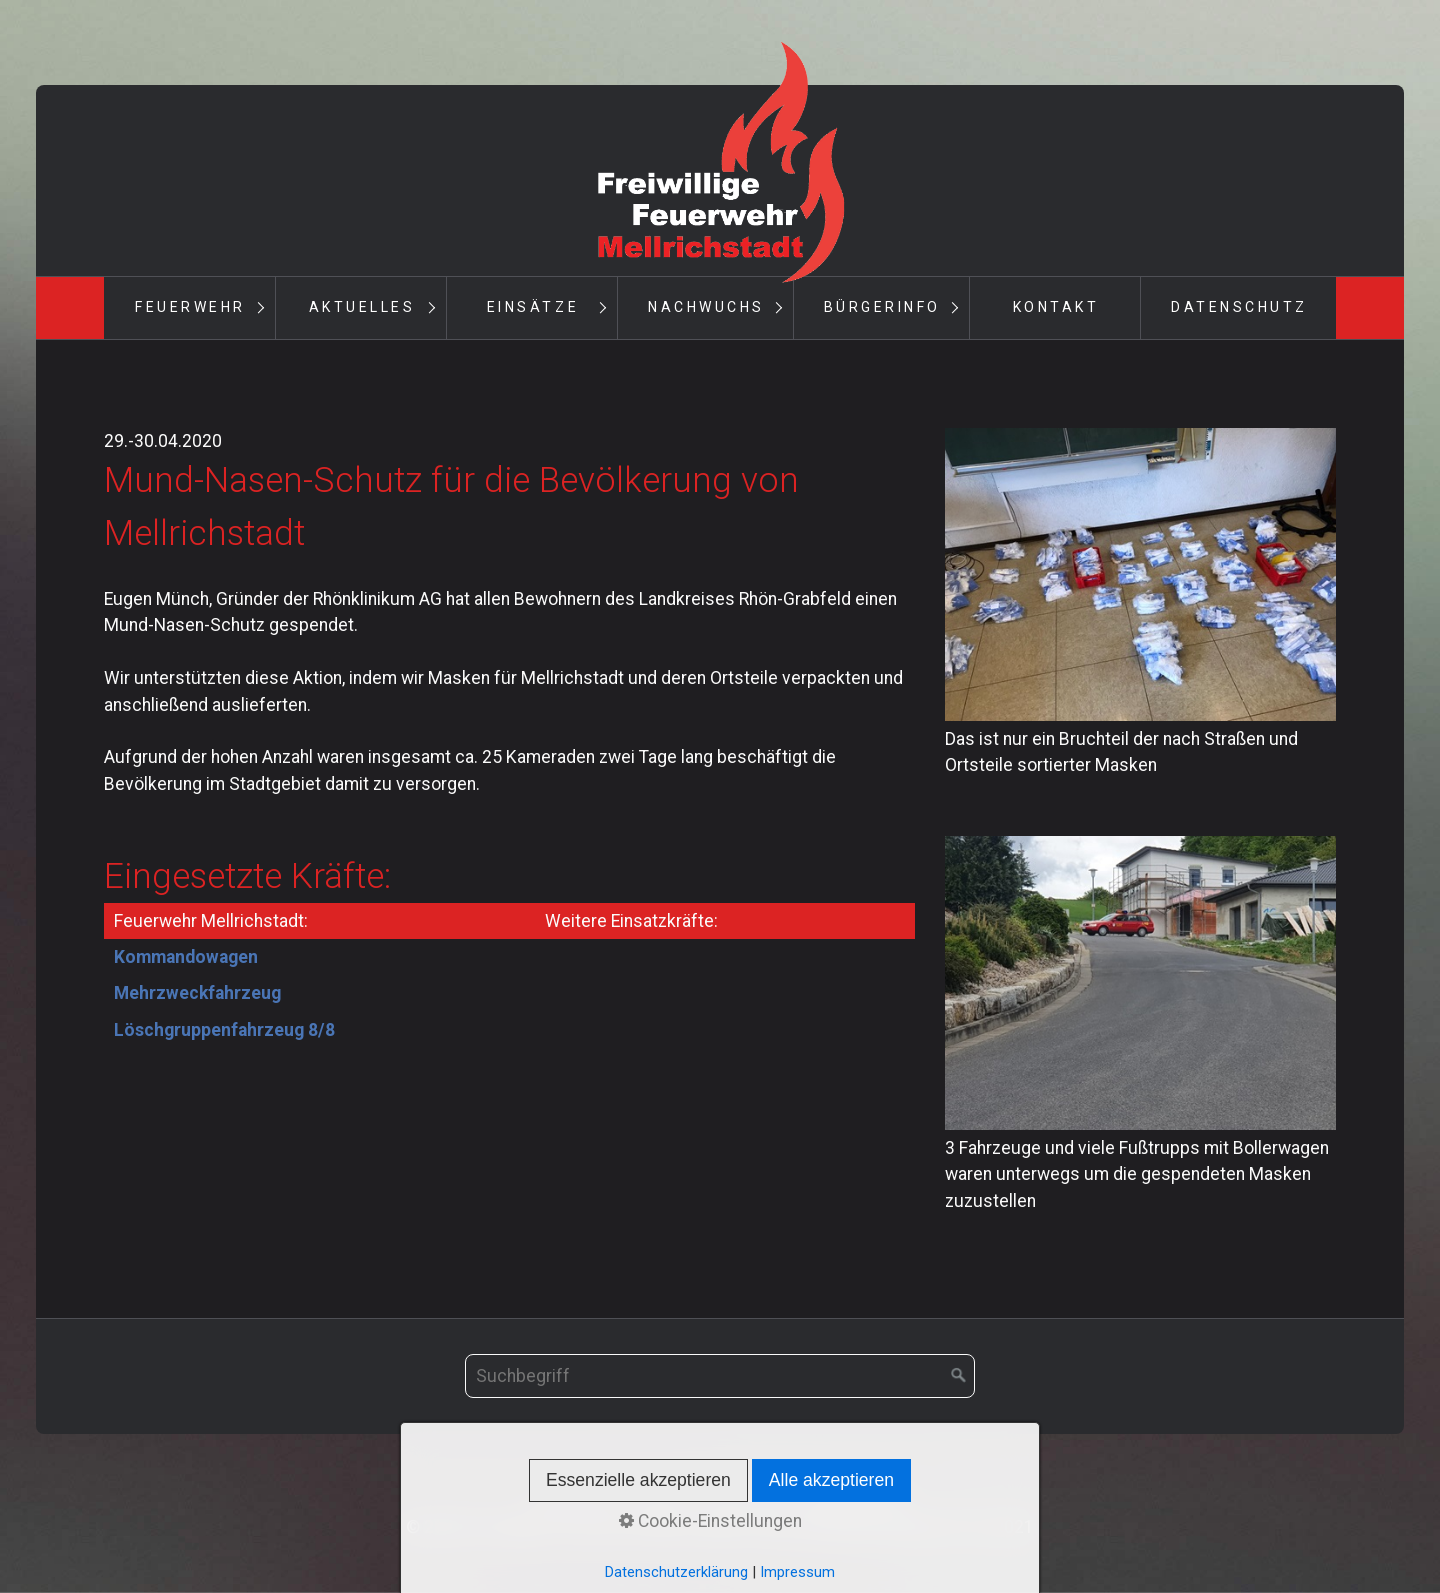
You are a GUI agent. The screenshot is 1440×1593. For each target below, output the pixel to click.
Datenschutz (1239, 307)
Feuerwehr (190, 307)
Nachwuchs (706, 307)
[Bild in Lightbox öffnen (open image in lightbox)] (1140, 574)
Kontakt (1056, 307)
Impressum (797, 1572)
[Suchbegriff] (720, 1376)
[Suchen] (959, 1376)
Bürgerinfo (882, 307)
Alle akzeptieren (831, 1480)
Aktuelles (362, 307)
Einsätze (533, 307)
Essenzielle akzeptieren (638, 1480)
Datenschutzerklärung (676, 1572)
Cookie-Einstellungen (710, 1521)
